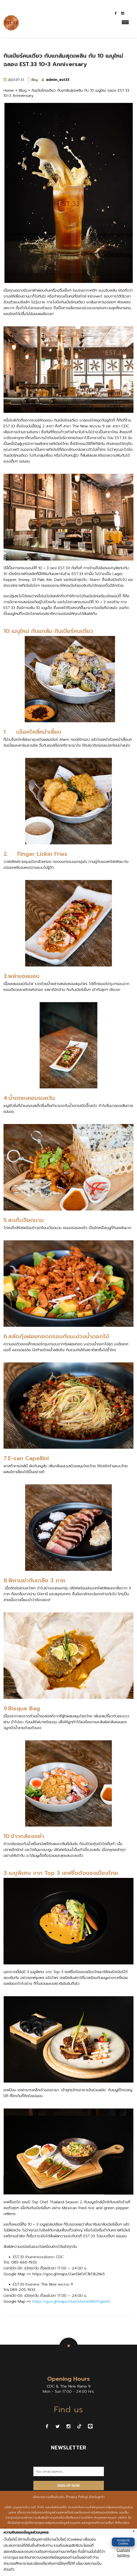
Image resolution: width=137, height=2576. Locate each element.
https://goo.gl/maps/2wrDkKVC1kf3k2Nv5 (68, 2274)
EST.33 (9, 426)
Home (9, 90)
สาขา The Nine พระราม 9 (84, 426)
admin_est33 (57, 79)
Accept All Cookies (123, 2542)
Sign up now (68, 2485)
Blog (34, 80)
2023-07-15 (16, 80)
